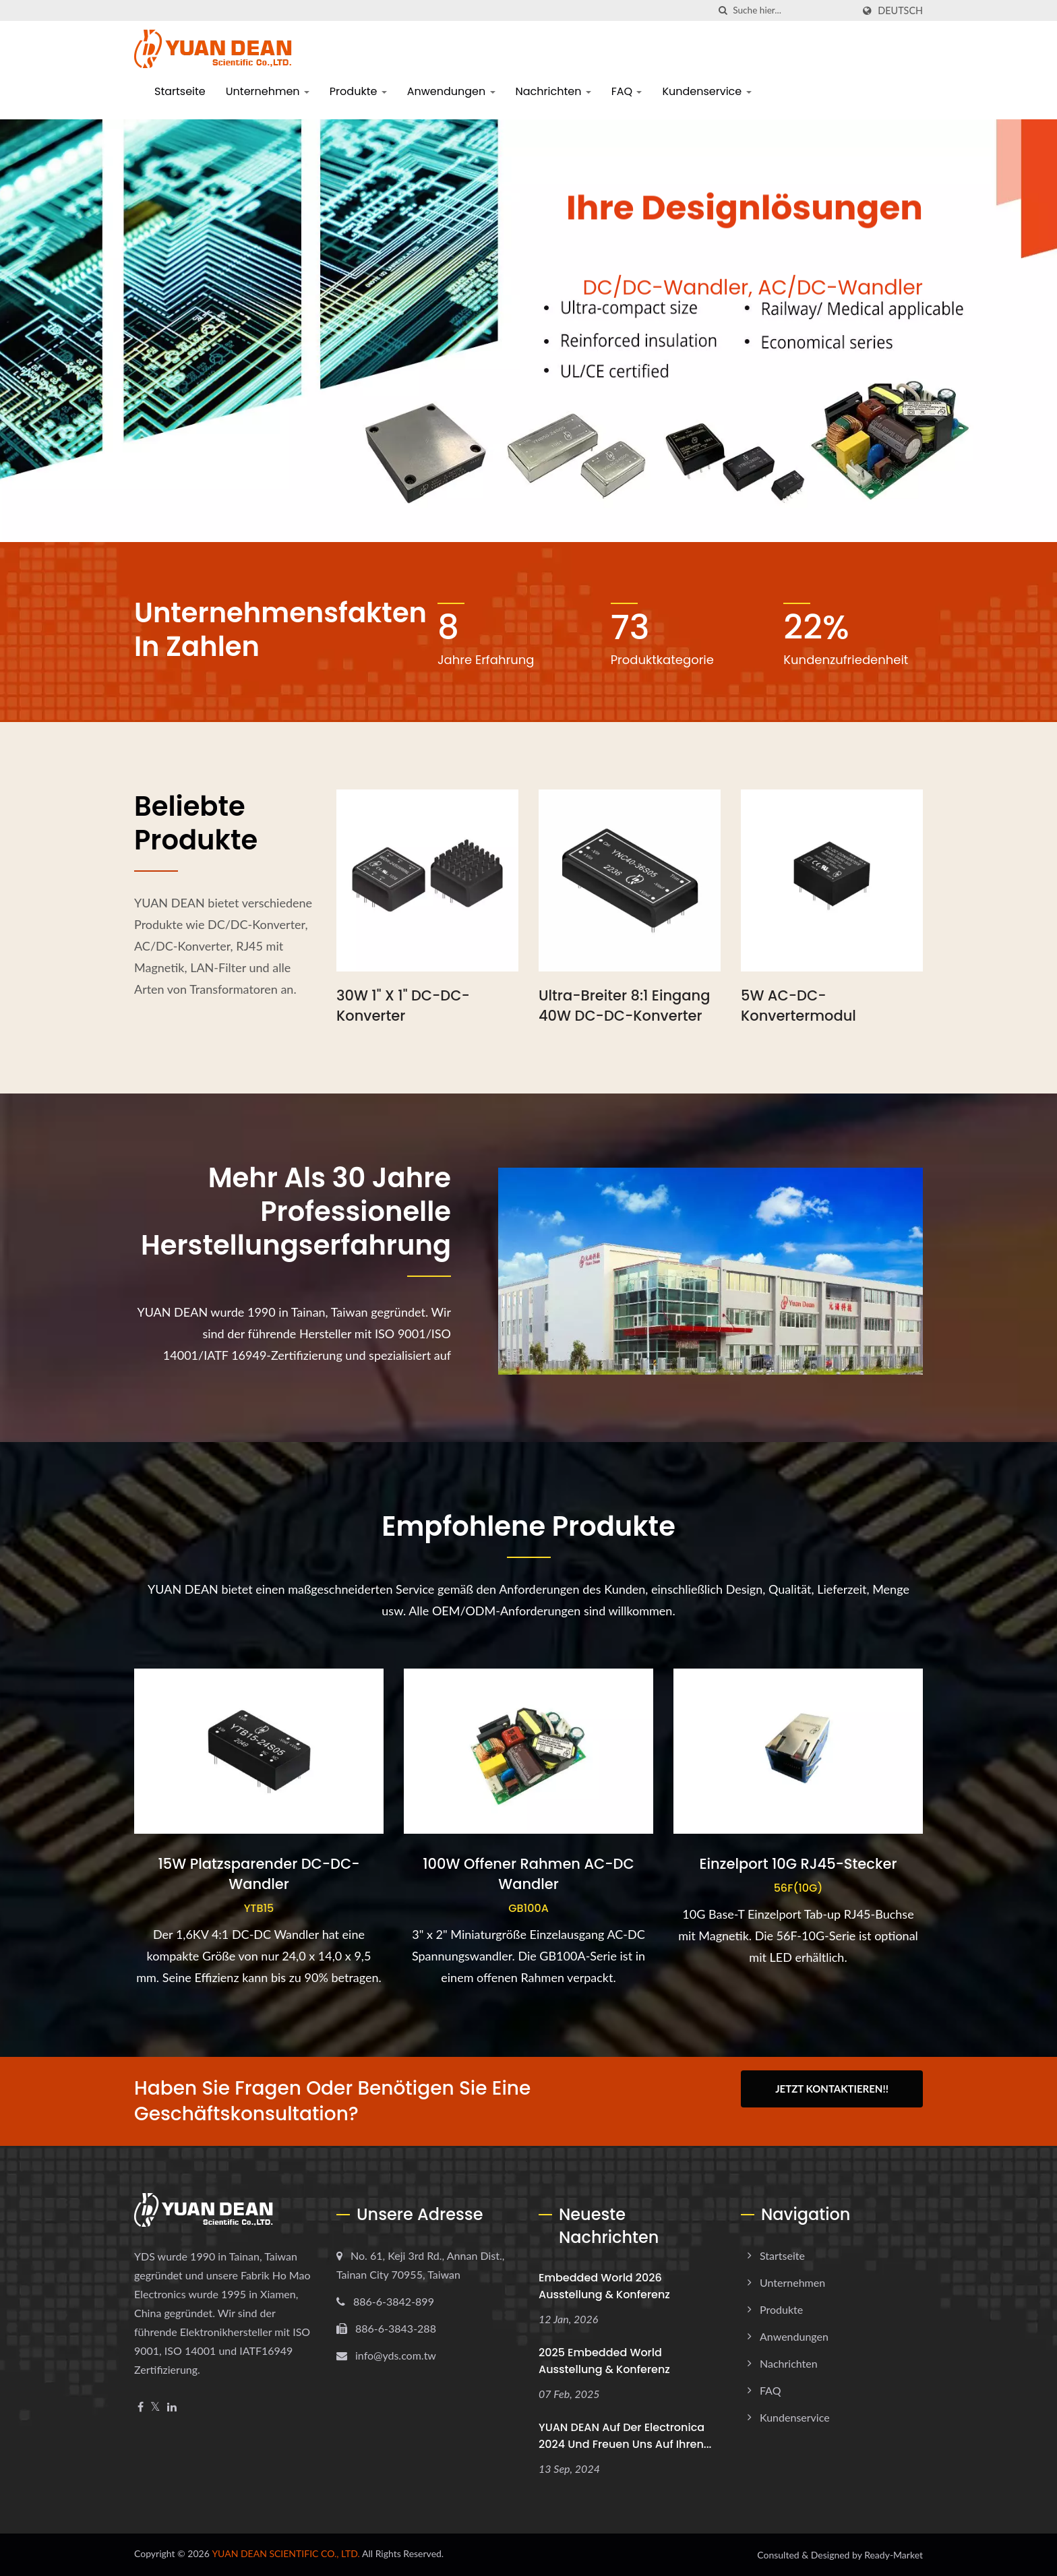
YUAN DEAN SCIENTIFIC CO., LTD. (286, 2553)
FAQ (626, 91)
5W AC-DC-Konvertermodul (798, 1005)
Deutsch (900, 10)
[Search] (793, 10)
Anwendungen (451, 91)
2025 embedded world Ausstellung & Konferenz (604, 2361)
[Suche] (723, 10)
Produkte (358, 91)
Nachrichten (553, 91)
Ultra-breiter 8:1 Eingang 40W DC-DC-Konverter (624, 1005)
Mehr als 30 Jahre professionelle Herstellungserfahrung (296, 1211)
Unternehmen (267, 91)
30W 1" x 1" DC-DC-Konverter (403, 1005)
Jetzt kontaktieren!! (831, 2089)
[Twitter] (155, 2407)
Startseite (180, 91)
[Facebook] (141, 2407)
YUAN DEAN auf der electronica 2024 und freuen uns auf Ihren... (625, 2436)
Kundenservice (706, 91)
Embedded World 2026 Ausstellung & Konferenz (604, 2286)
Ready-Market (893, 2554)
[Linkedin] (172, 2407)
